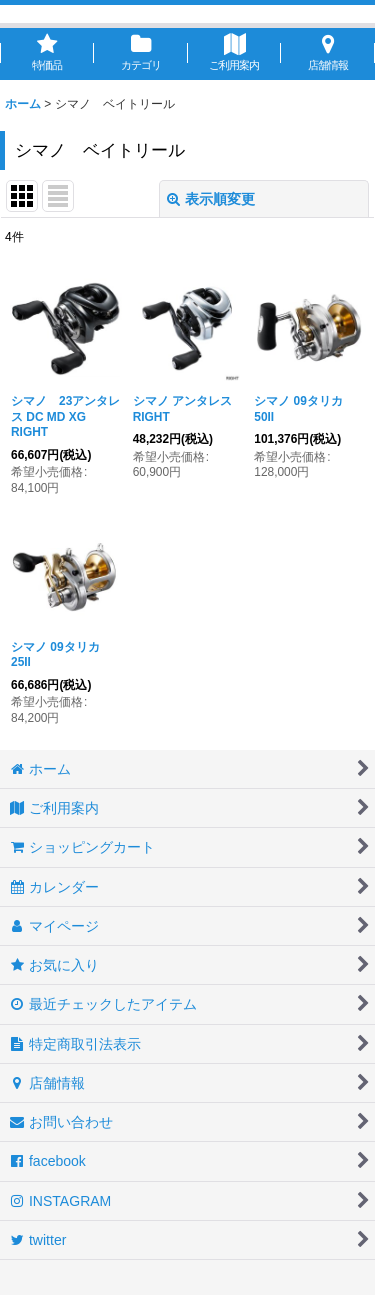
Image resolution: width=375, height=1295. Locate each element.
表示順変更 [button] (211, 199)
